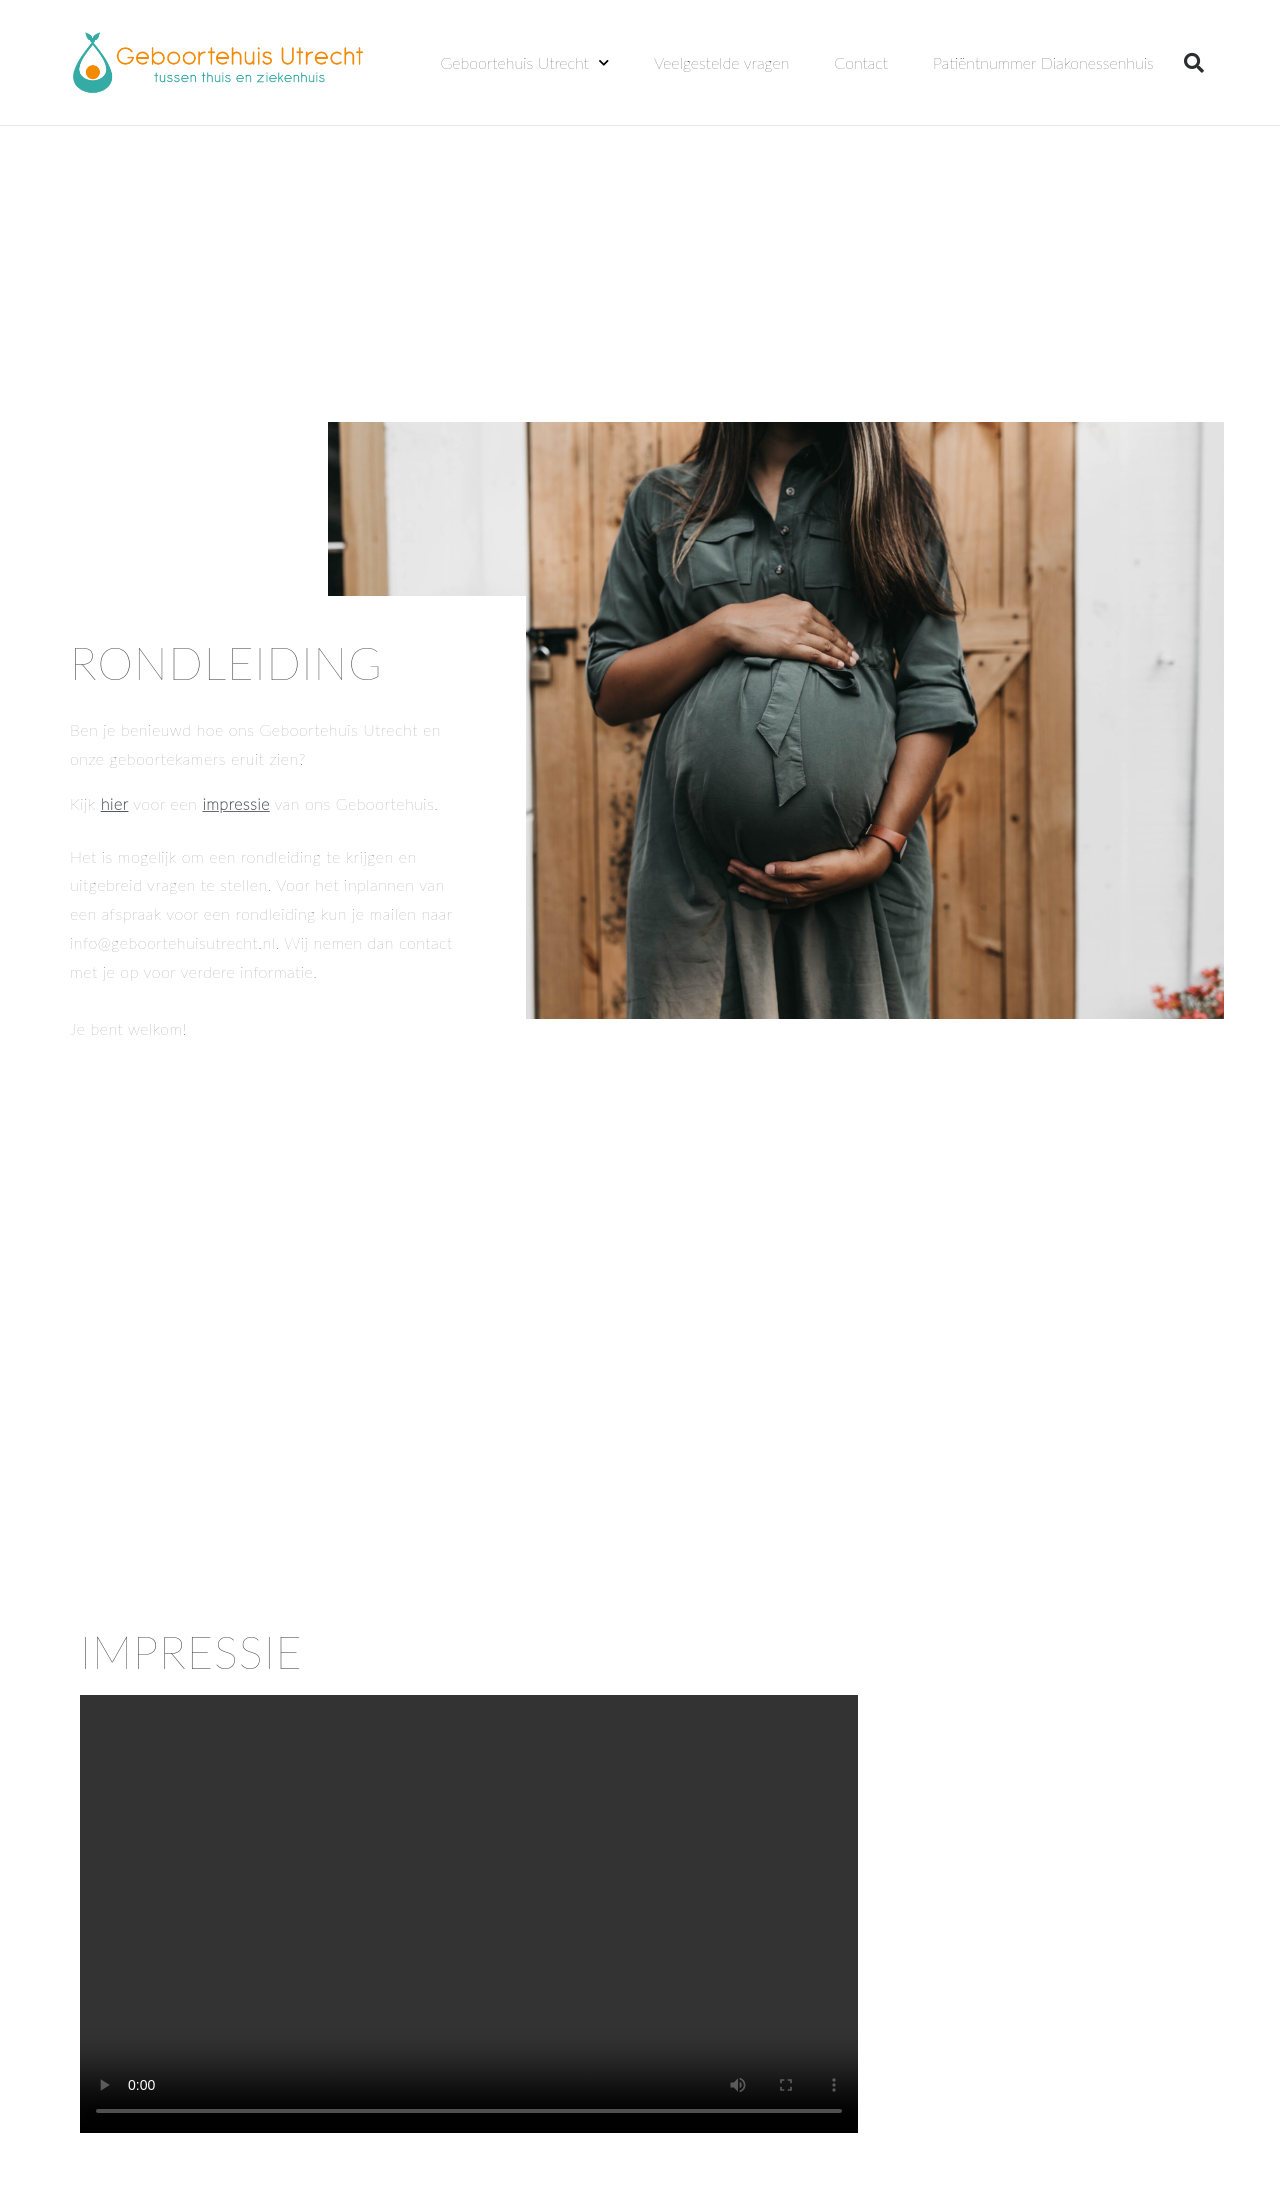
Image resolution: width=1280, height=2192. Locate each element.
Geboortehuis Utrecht (525, 62)
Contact (861, 62)
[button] (1194, 63)
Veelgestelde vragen (721, 62)
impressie (235, 803)
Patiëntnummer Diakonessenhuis (1043, 62)
